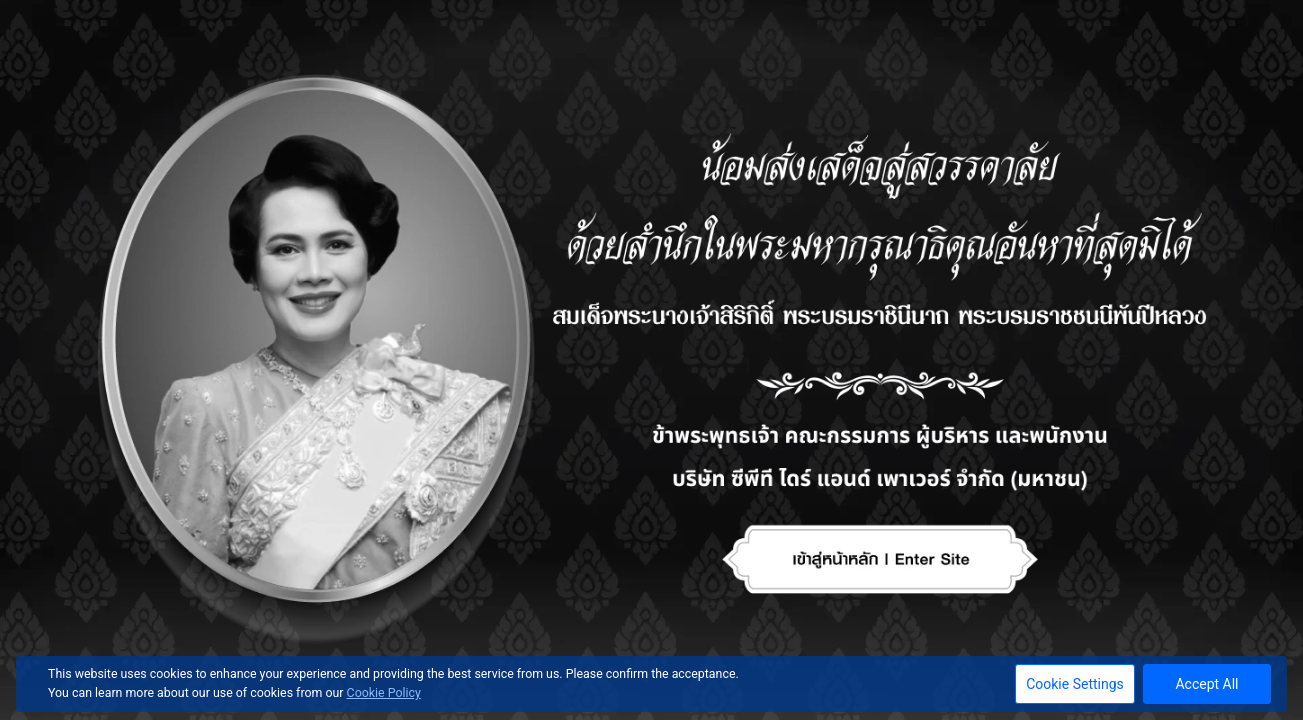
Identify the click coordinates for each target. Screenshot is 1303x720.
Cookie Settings (1075, 684)
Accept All (1206, 684)
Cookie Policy (384, 693)
